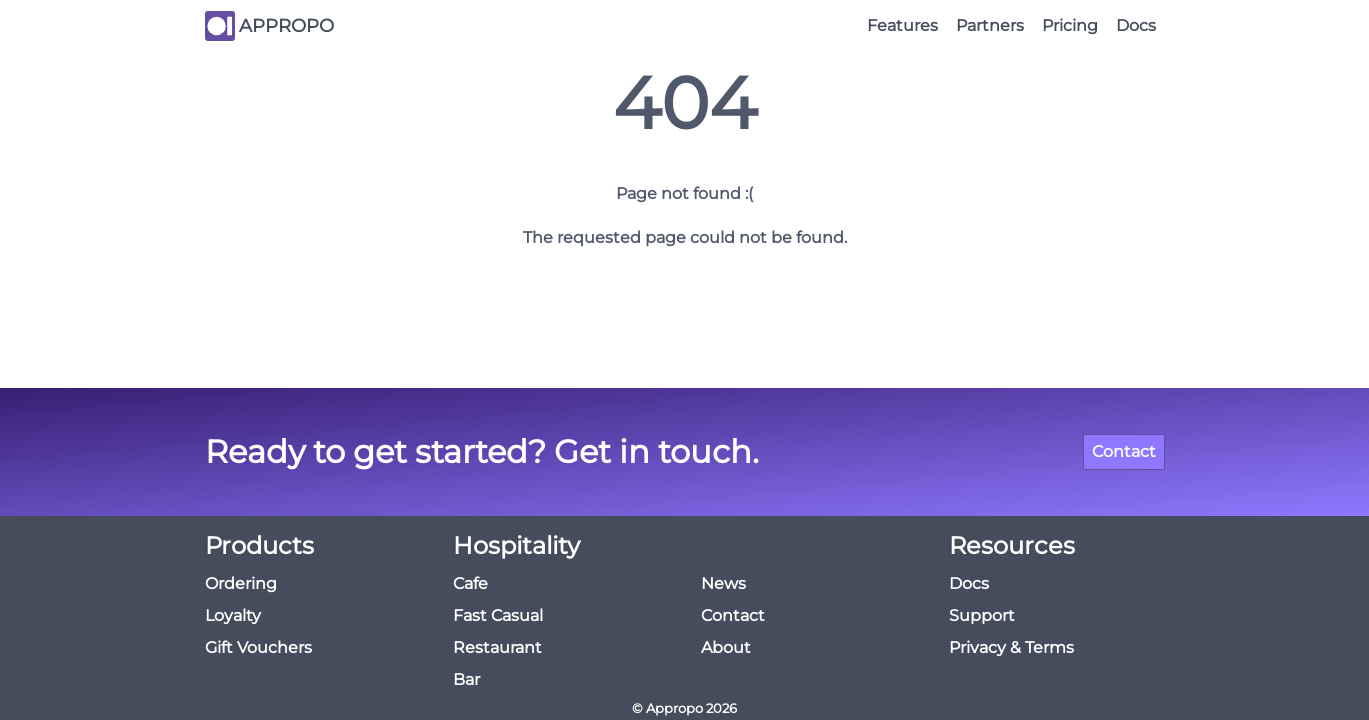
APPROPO (286, 26)
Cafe (470, 583)
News (723, 583)
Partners (990, 25)
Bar (466, 679)
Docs (1136, 25)
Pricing (1070, 25)
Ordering (241, 583)
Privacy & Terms (1011, 647)
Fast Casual (498, 615)
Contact (1124, 451)
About (726, 647)
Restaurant (497, 647)
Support (982, 615)
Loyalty (233, 615)
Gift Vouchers (258, 647)
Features (902, 25)
